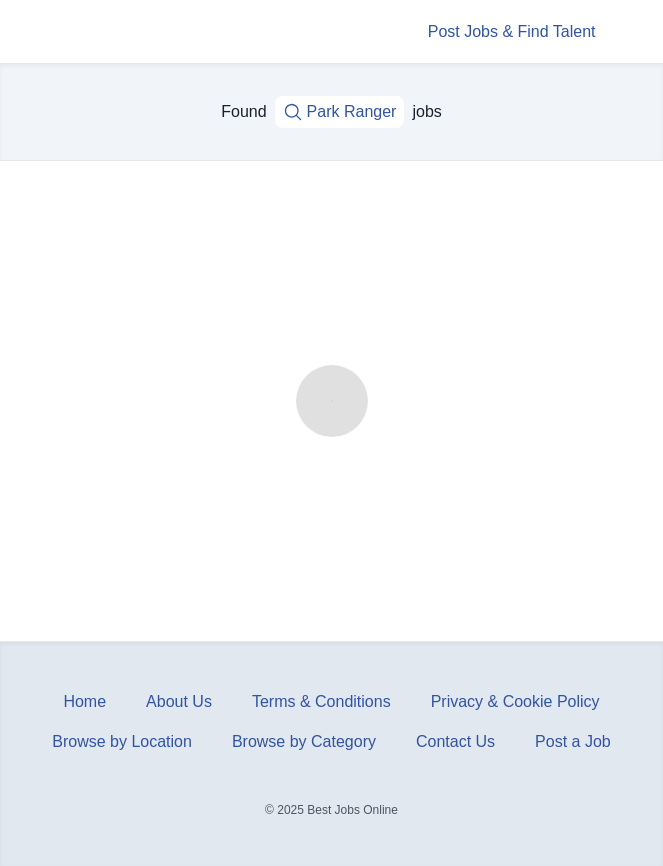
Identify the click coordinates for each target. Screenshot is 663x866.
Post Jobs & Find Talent (512, 31)
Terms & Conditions (321, 701)
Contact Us (455, 741)
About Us (179, 701)
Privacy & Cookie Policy (515, 701)
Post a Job (573, 741)
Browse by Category (304, 741)
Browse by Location (122, 741)
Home (84, 701)
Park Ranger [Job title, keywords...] (340, 112)
